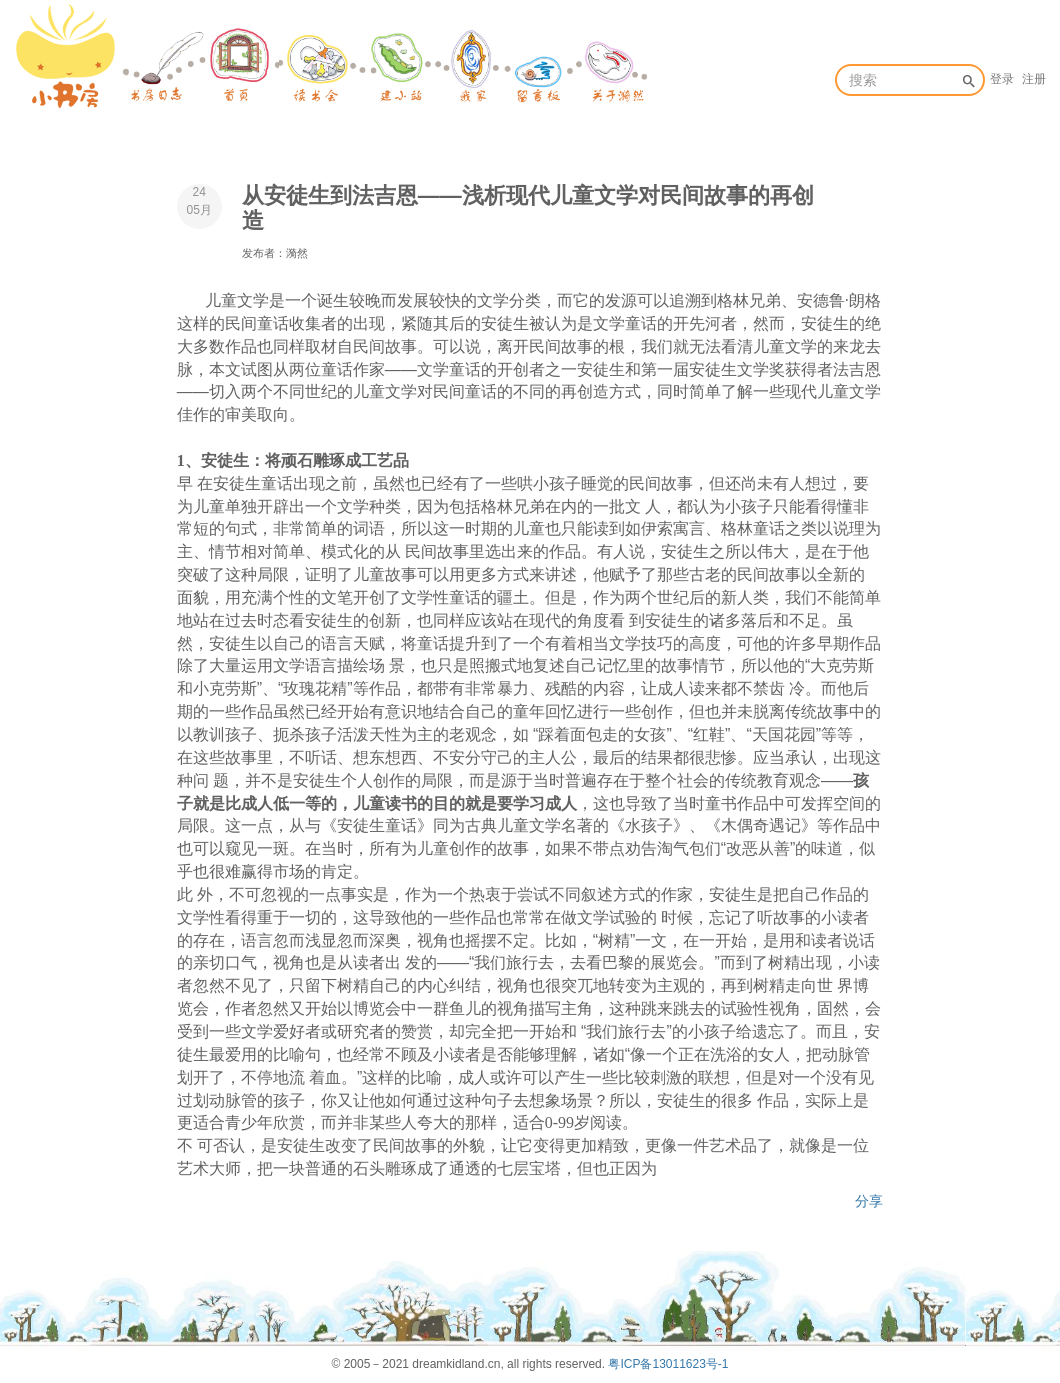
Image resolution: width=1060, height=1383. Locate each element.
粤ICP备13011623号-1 (668, 1364)
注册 (1034, 79)
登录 (1002, 79)
